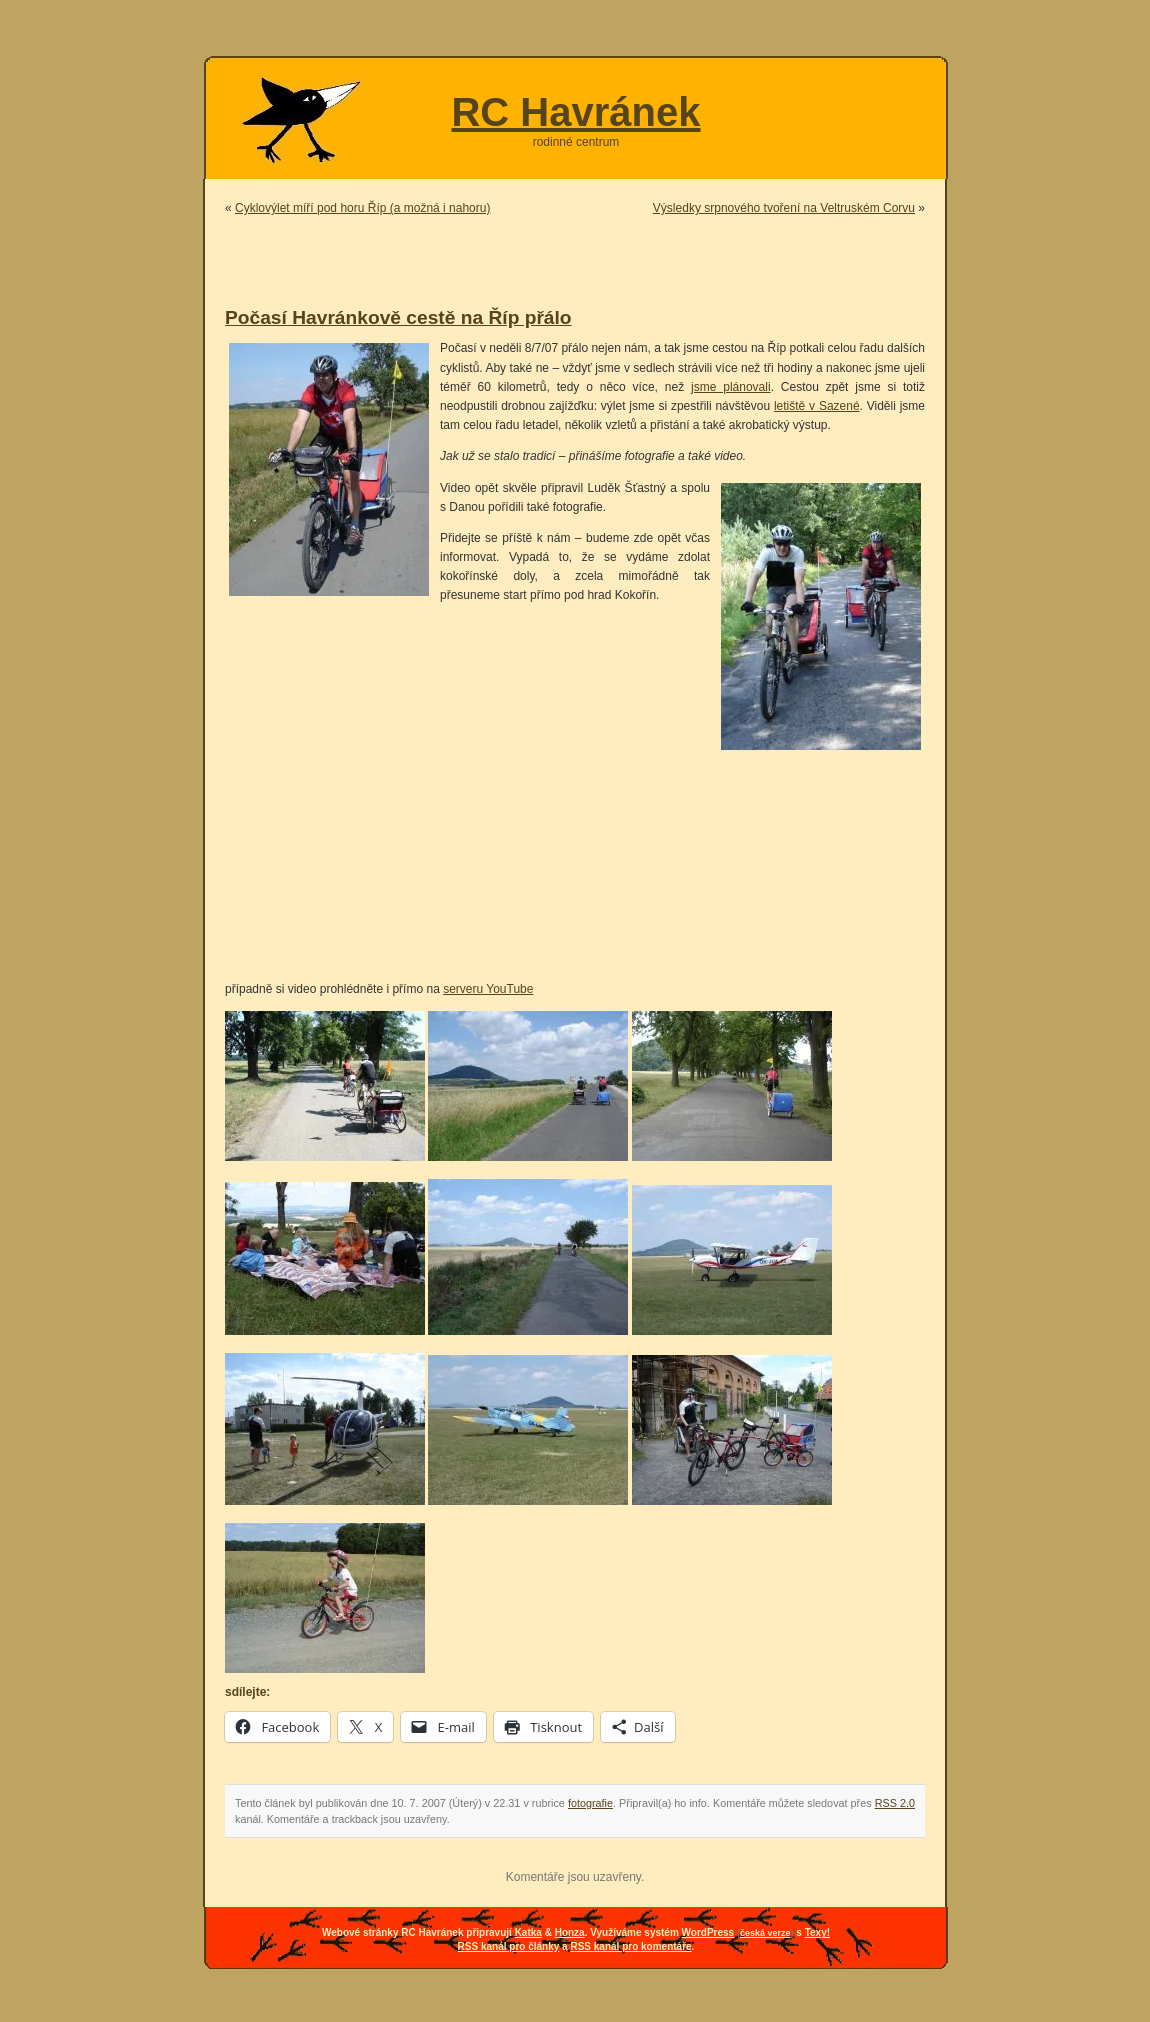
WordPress (708, 1932)
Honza (570, 1932)
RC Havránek (575, 112)
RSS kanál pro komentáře (630, 1946)
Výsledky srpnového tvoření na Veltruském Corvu (784, 208)
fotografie (590, 1803)
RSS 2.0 (895, 1803)
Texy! (817, 1932)
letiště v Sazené (817, 406)
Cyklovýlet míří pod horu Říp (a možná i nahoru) (362, 208)
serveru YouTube (488, 989)
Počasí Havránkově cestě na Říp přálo (398, 317)
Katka (528, 1932)
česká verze (765, 1933)
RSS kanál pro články (509, 1946)
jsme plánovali (731, 387)
